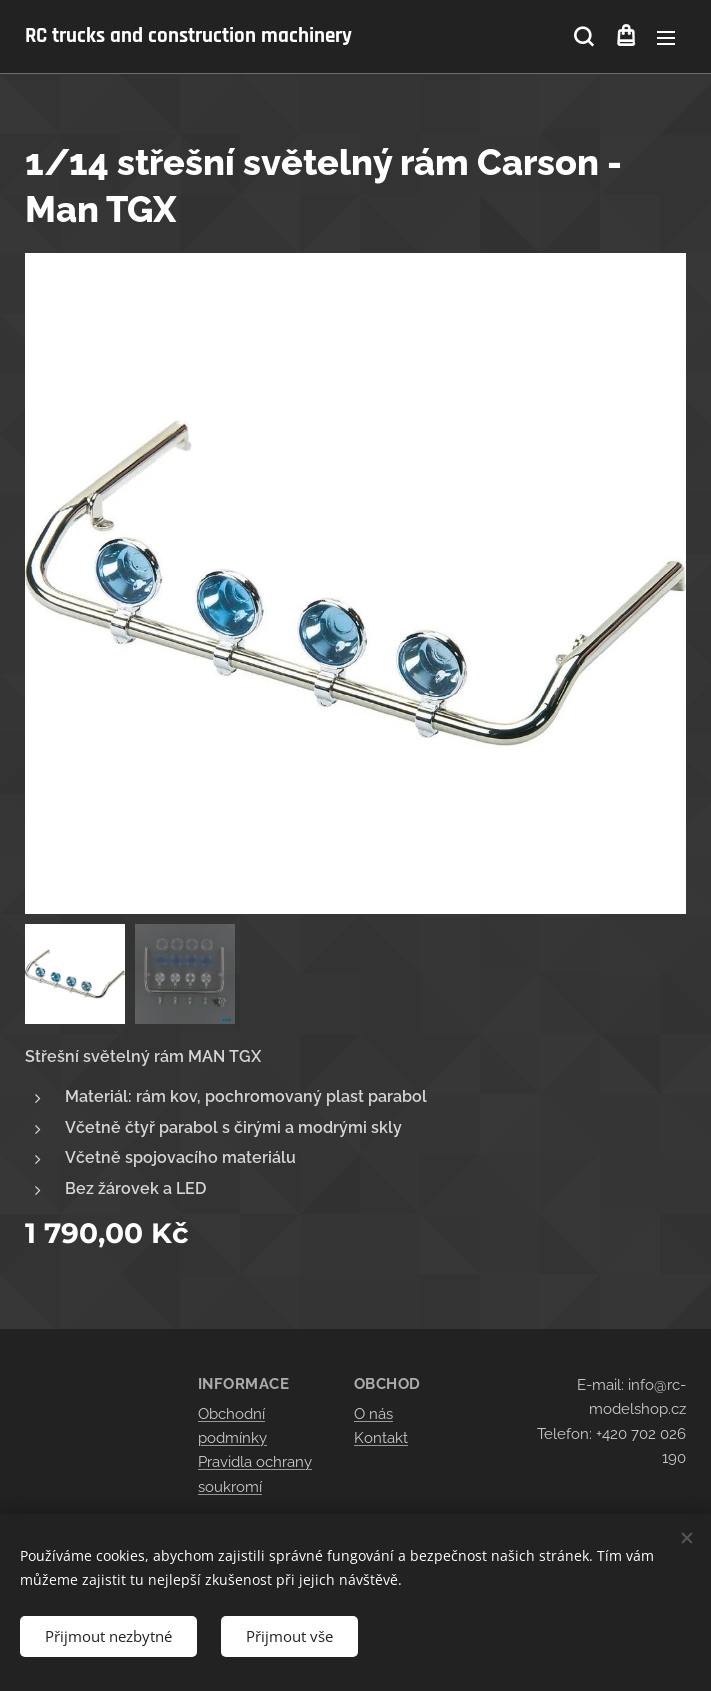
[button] (583, 37)
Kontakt (381, 1438)
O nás (373, 1414)
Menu (666, 38)
